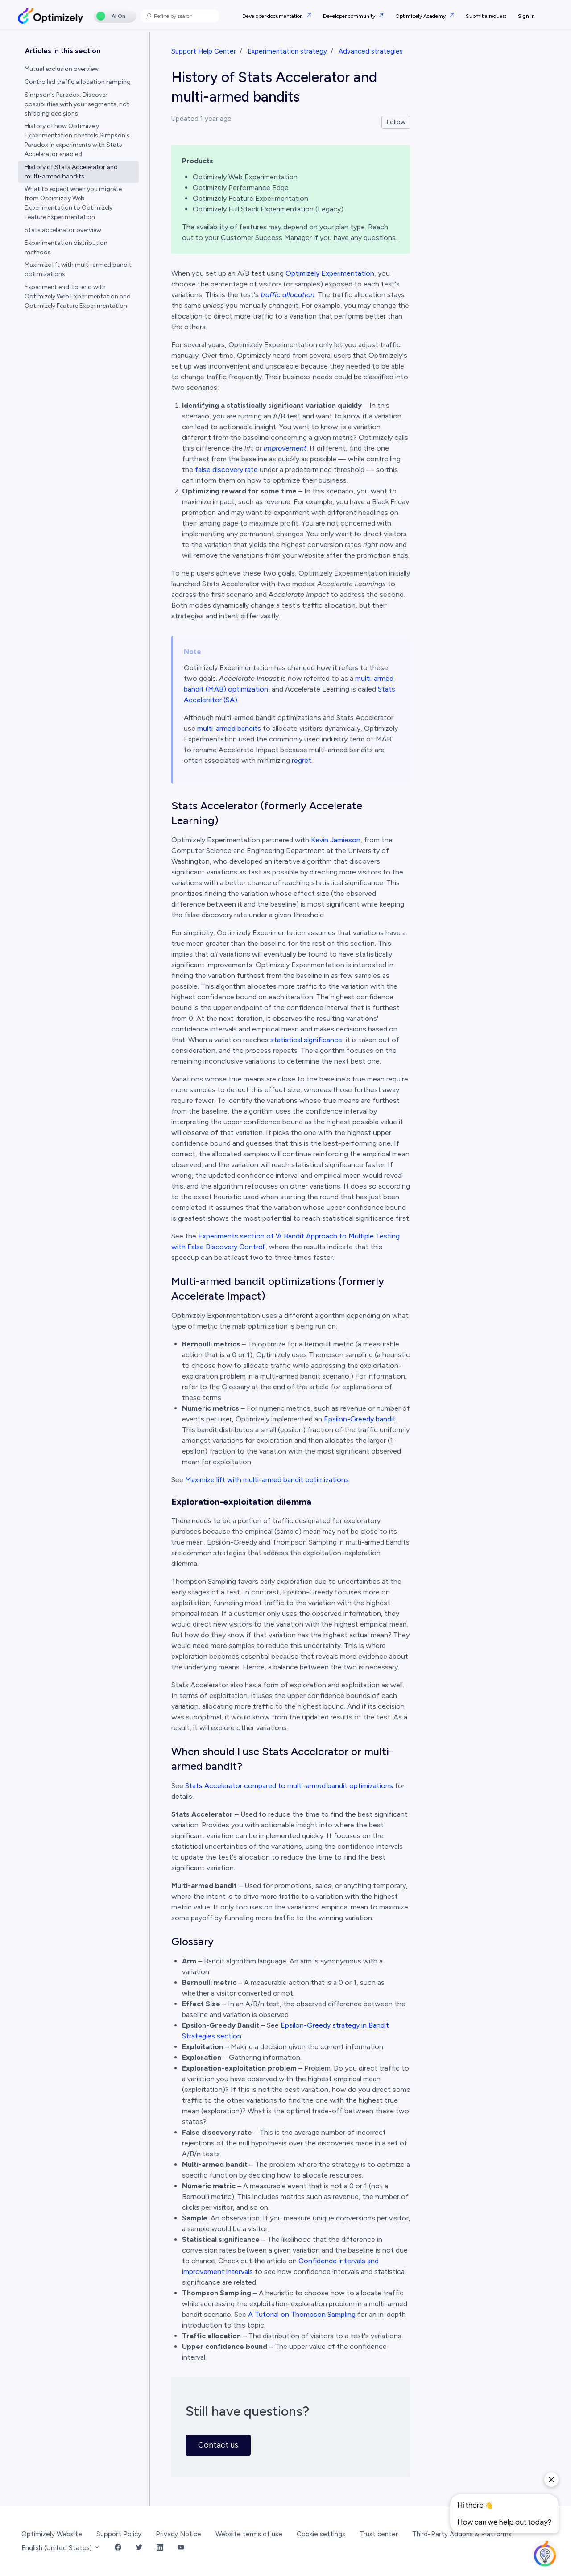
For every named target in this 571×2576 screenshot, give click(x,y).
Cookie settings (321, 2534)
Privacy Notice (178, 2534)
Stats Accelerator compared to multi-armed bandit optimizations (289, 1785)
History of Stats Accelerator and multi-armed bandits (71, 171)
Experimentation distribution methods (66, 247)
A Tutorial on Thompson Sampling (302, 2314)
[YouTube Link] (180, 2548)
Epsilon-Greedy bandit (360, 1419)
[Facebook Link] (118, 2548)
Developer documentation (273, 16)
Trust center (379, 2534)
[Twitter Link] (138, 2548)
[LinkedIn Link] (159, 2548)
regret (301, 760)
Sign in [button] (526, 16)
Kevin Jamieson (335, 840)
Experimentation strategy (287, 51)
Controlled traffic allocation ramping (78, 82)
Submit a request (486, 16)
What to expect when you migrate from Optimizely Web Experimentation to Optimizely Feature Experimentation (73, 203)
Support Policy (118, 2534)
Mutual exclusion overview (62, 69)
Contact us (218, 2445)
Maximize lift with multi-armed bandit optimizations (267, 1479)
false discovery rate (226, 469)
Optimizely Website (51, 2534)
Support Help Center (203, 51)
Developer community (350, 16)
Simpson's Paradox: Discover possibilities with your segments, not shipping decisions (77, 104)
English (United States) (60, 2548)
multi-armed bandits (229, 728)
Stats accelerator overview (63, 230)
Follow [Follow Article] (396, 122)
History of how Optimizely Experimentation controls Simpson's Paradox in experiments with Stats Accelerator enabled (77, 140)
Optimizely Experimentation (330, 273)
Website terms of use (248, 2534)
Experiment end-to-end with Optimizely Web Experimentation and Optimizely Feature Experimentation (78, 296)
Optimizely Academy (421, 16)
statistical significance (306, 1039)
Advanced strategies (371, 51)
